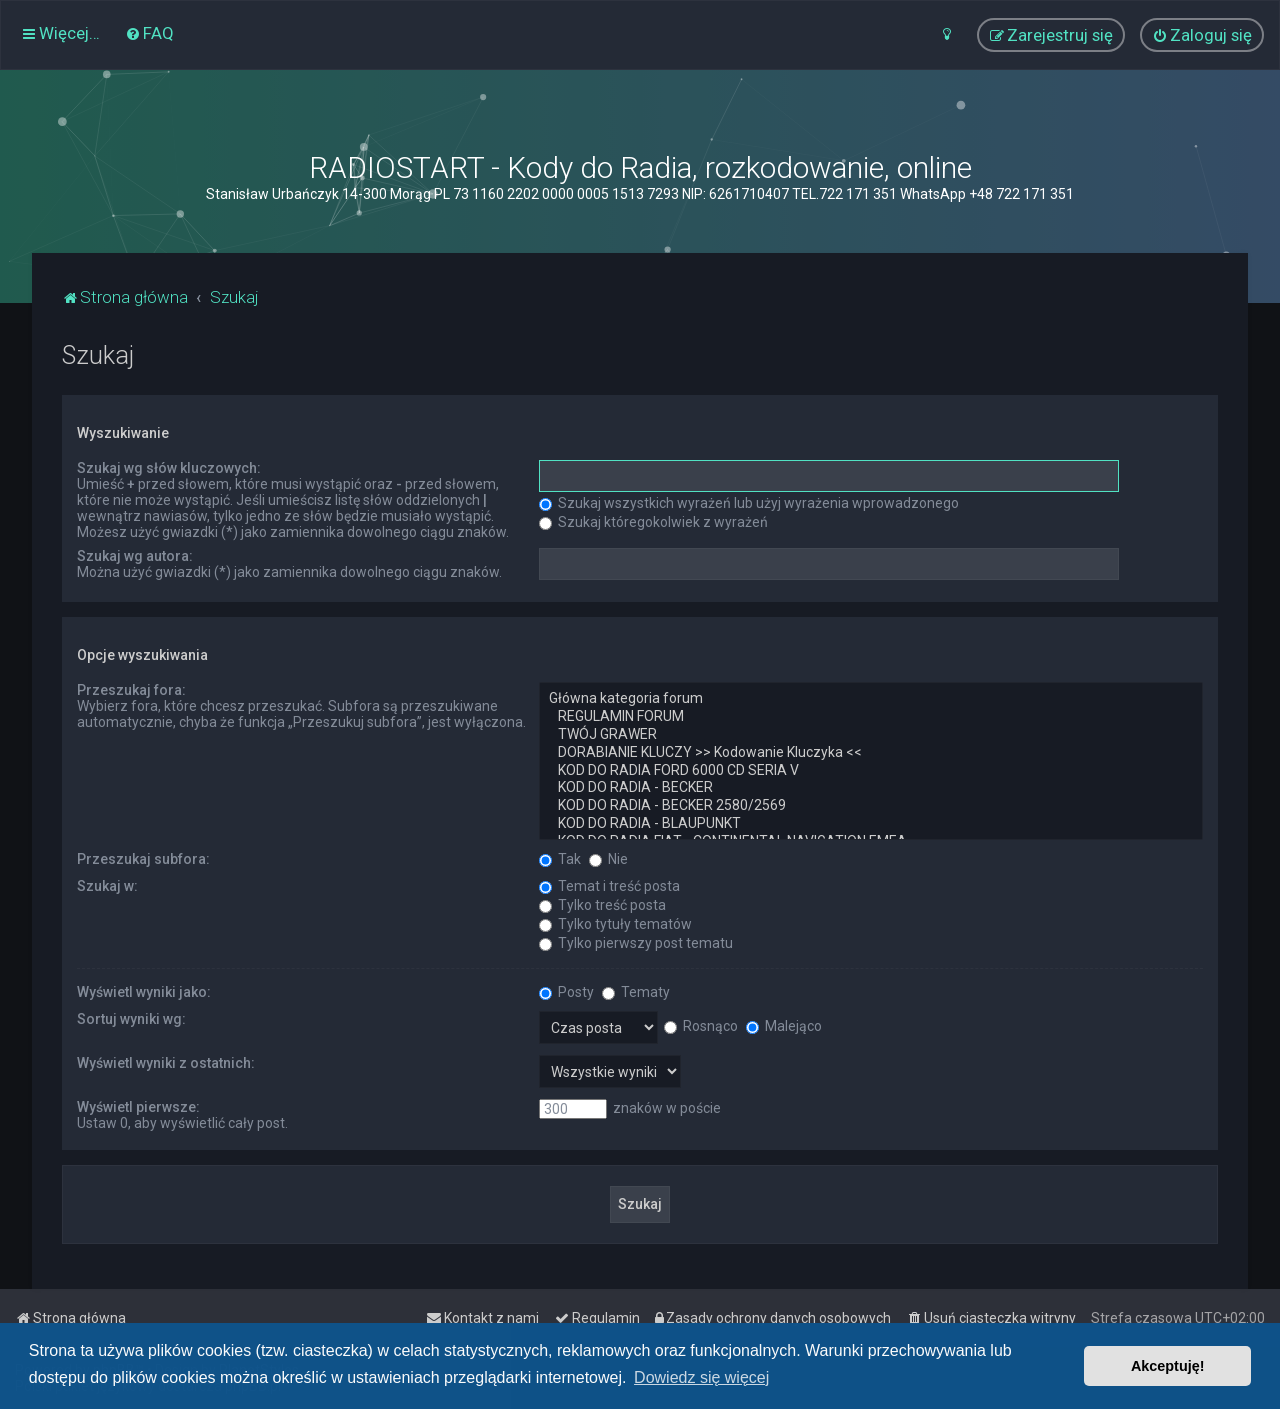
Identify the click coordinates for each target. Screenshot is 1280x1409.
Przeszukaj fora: (131, 690)
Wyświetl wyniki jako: (144, 992)
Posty (566, 992)
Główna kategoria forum (871, 699)
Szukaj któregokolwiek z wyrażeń (653, 522)
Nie (608, 859)
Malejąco (784, 1026)
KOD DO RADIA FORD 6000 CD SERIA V (871, 771)
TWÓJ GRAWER (871, 735)
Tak (560, 859)
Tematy (636, 992)
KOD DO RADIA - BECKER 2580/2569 (871, 806)
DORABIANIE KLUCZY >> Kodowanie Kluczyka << (871, 753)
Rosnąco (701, 1026)
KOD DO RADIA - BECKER (871, 788)
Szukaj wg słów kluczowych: (169, 468)
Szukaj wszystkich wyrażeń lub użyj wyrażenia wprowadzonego (749, 503)
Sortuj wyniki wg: (131, 1019)
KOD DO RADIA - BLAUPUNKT (871, 824)
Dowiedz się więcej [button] (701, 1377)
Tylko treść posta (602, 905)
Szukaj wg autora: (135, 556)
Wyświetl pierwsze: (138, 1107)
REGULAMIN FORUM (871, 717)
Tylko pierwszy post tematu (636, 943)
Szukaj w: (107, 886)
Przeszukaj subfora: (143, 859)
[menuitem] (149, 33)
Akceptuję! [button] (1168, 1366)
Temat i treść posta (609, 886)
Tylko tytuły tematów (615, 924)
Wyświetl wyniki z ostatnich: (166, 1063)
